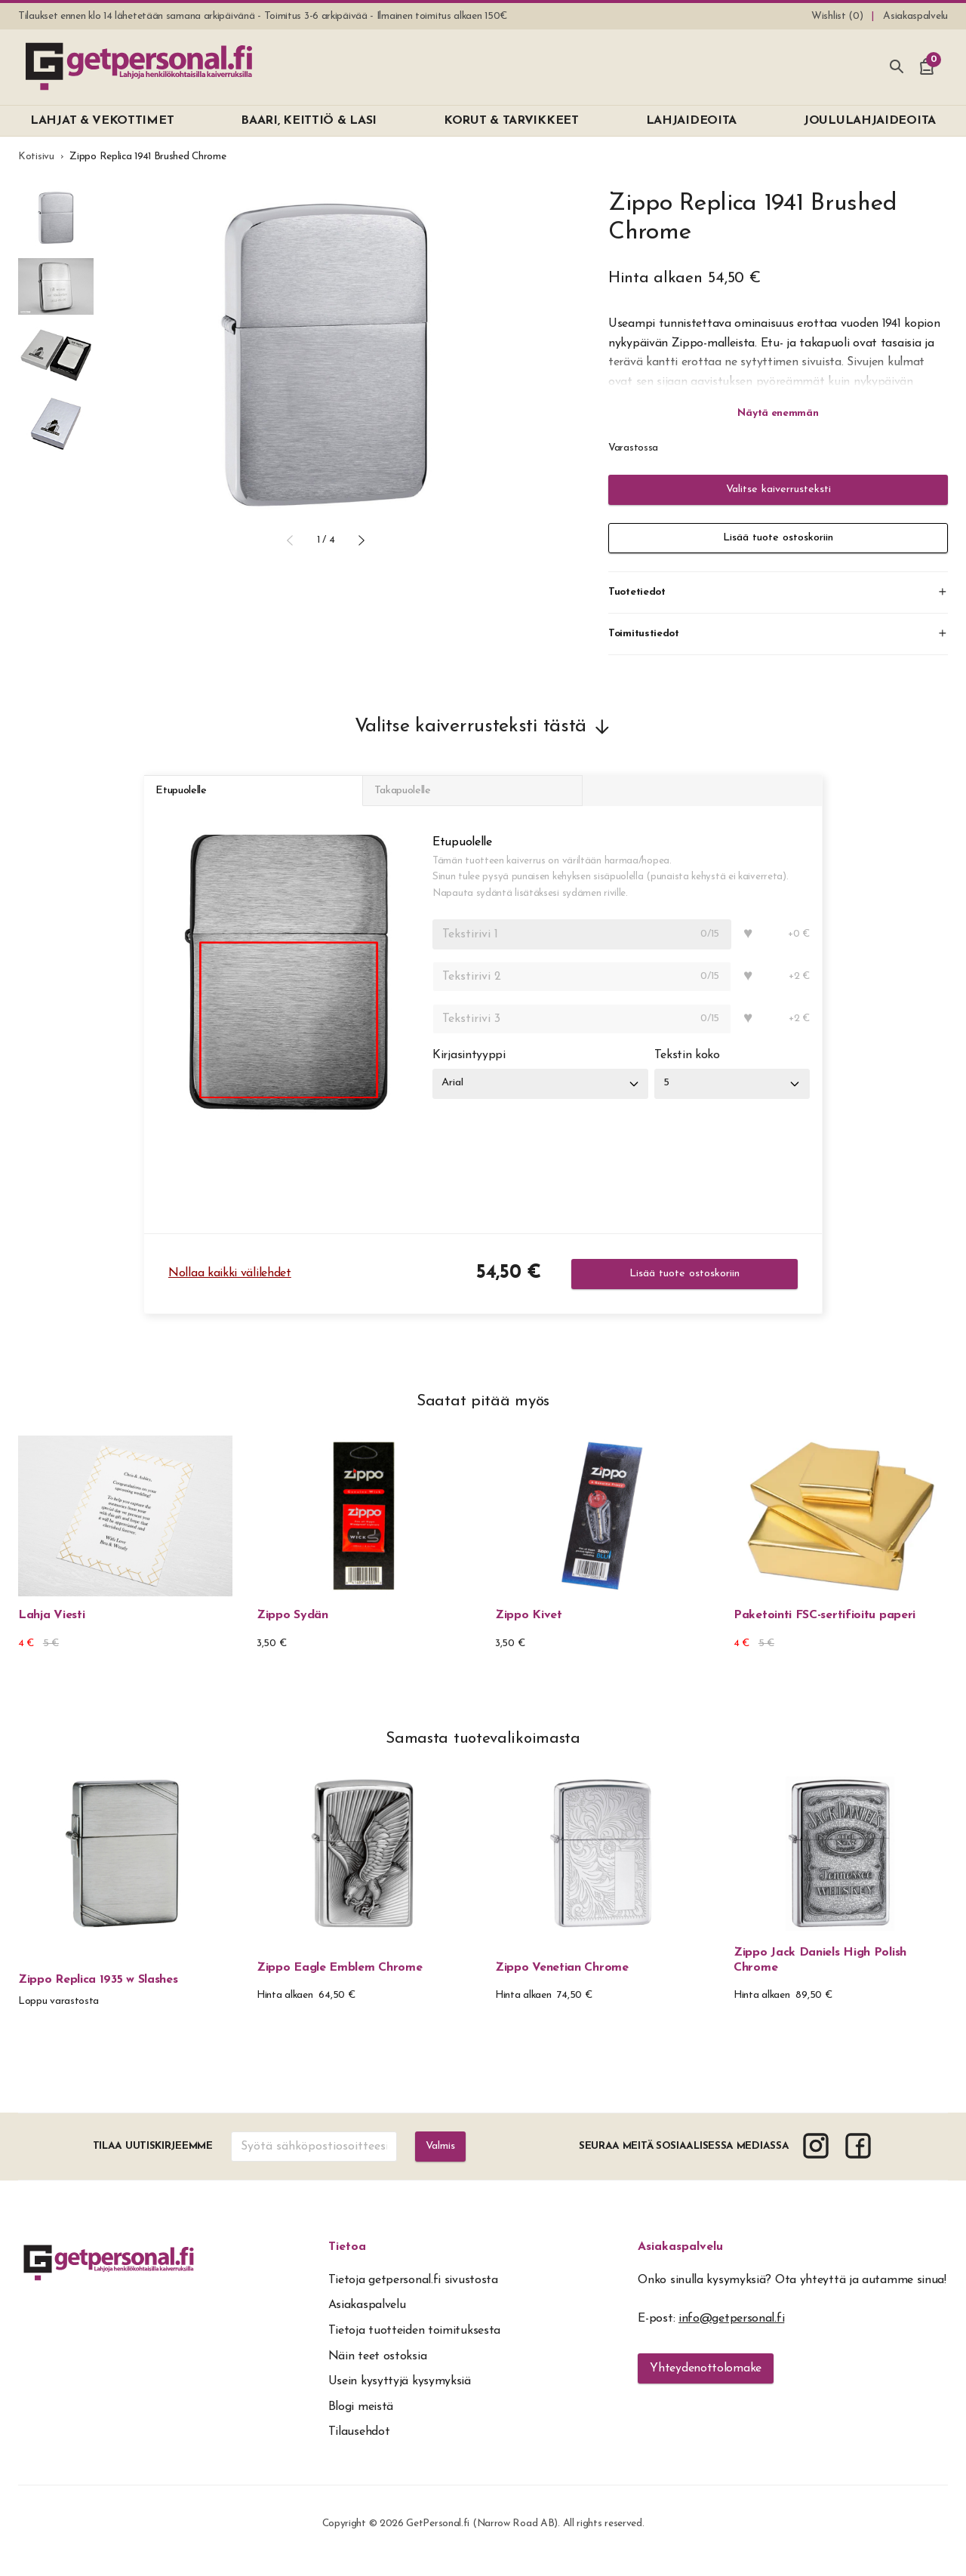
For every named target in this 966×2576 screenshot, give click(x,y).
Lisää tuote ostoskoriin (778, 538)
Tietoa (347, 2260)
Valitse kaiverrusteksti (778, 490)
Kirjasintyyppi (469, 1069)
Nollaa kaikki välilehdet (229, 1288)
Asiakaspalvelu (680, 2260)
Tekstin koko (695, 1069)
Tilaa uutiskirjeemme (151, 2160)
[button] (290, 540)
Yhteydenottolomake (705, 2382)
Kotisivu (36, 157)
